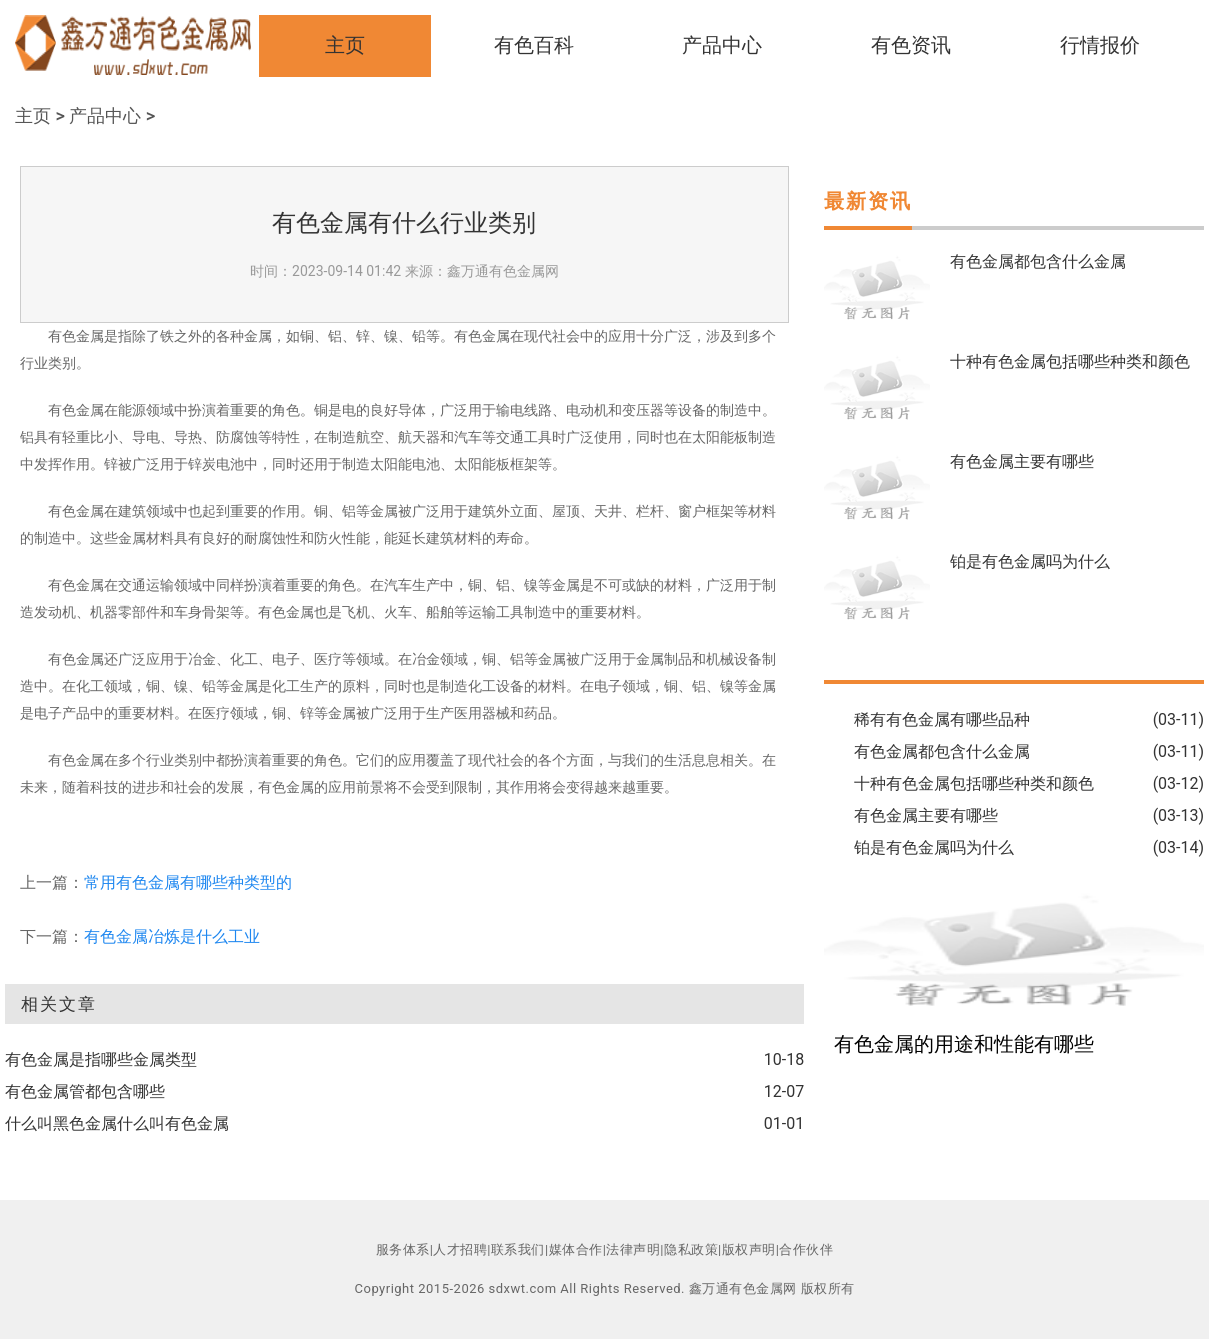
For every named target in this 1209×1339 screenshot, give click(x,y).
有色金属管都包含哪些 (85, 1091)
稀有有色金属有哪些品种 (942, 719)
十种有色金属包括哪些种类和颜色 (1070, 361)
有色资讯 (911, 45)
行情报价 (1100, 45)
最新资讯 (868, 201)
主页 (345, 45)
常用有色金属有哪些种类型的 (188, 882)
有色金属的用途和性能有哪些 (964, 1044)
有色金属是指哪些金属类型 (101, 1059)
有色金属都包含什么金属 (1038, 261)
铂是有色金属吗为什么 (1030, 561)
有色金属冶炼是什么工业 (172, 936)
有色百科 (534, 45)
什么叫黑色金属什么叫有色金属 (117, 1123)
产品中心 (722, 45)
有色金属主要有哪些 (1022, 461)
